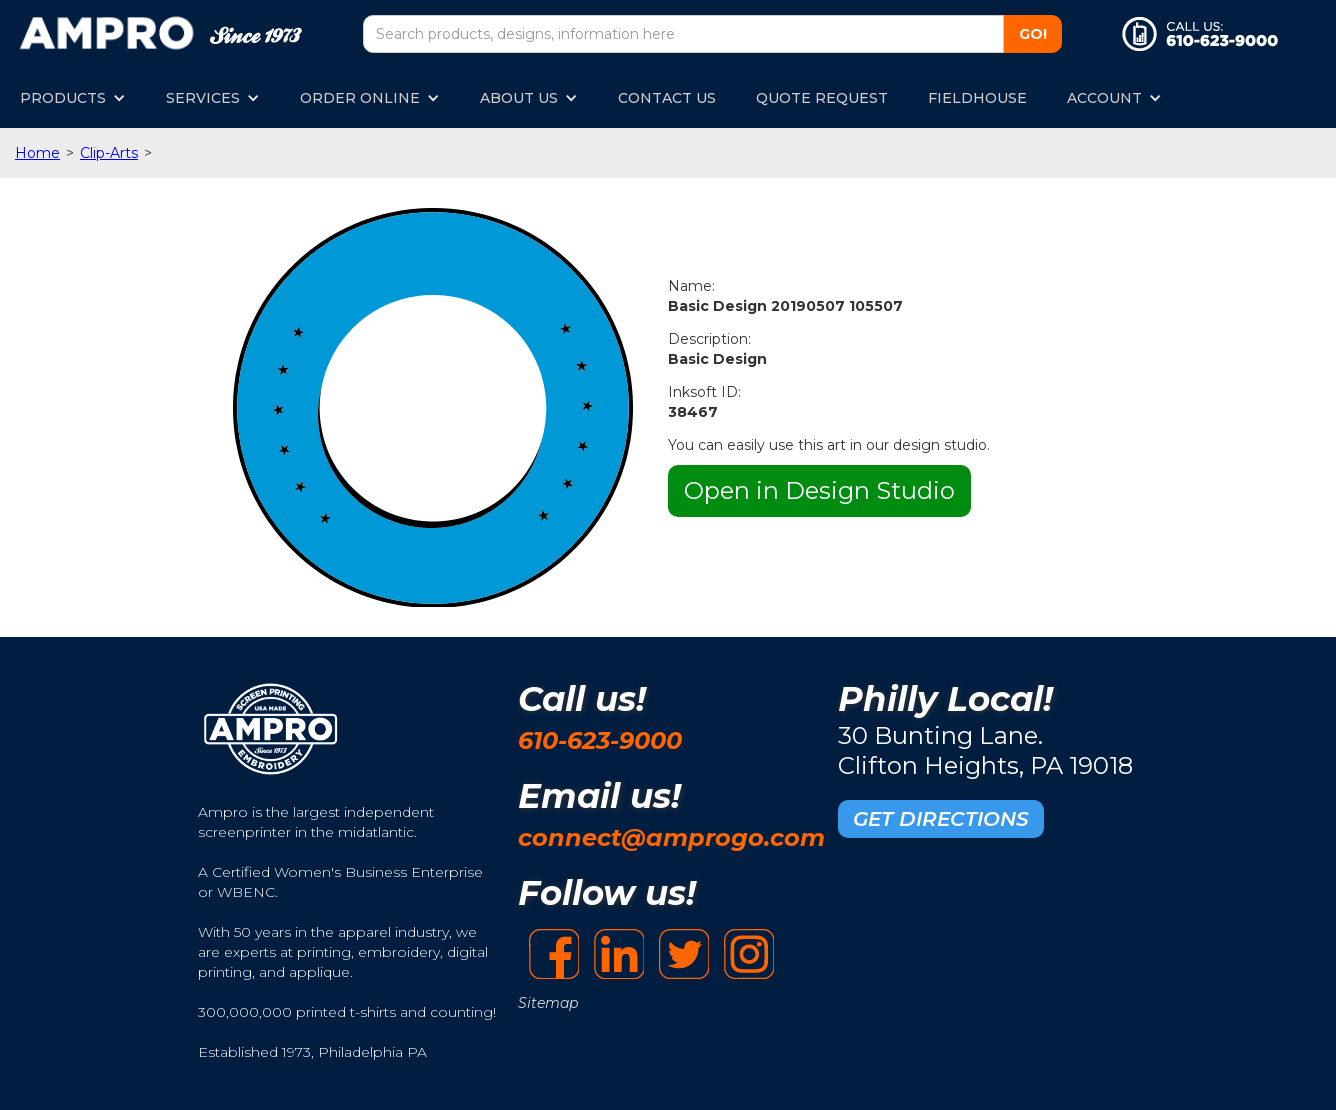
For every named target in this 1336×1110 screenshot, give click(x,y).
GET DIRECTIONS (941, 819)
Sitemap (548, 1003)
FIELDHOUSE (977, 98)
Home (37, 153)
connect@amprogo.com (671, 837)
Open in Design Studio (819, 490)
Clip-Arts (109, 153)
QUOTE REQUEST (822, 98)
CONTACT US (667, 98)
